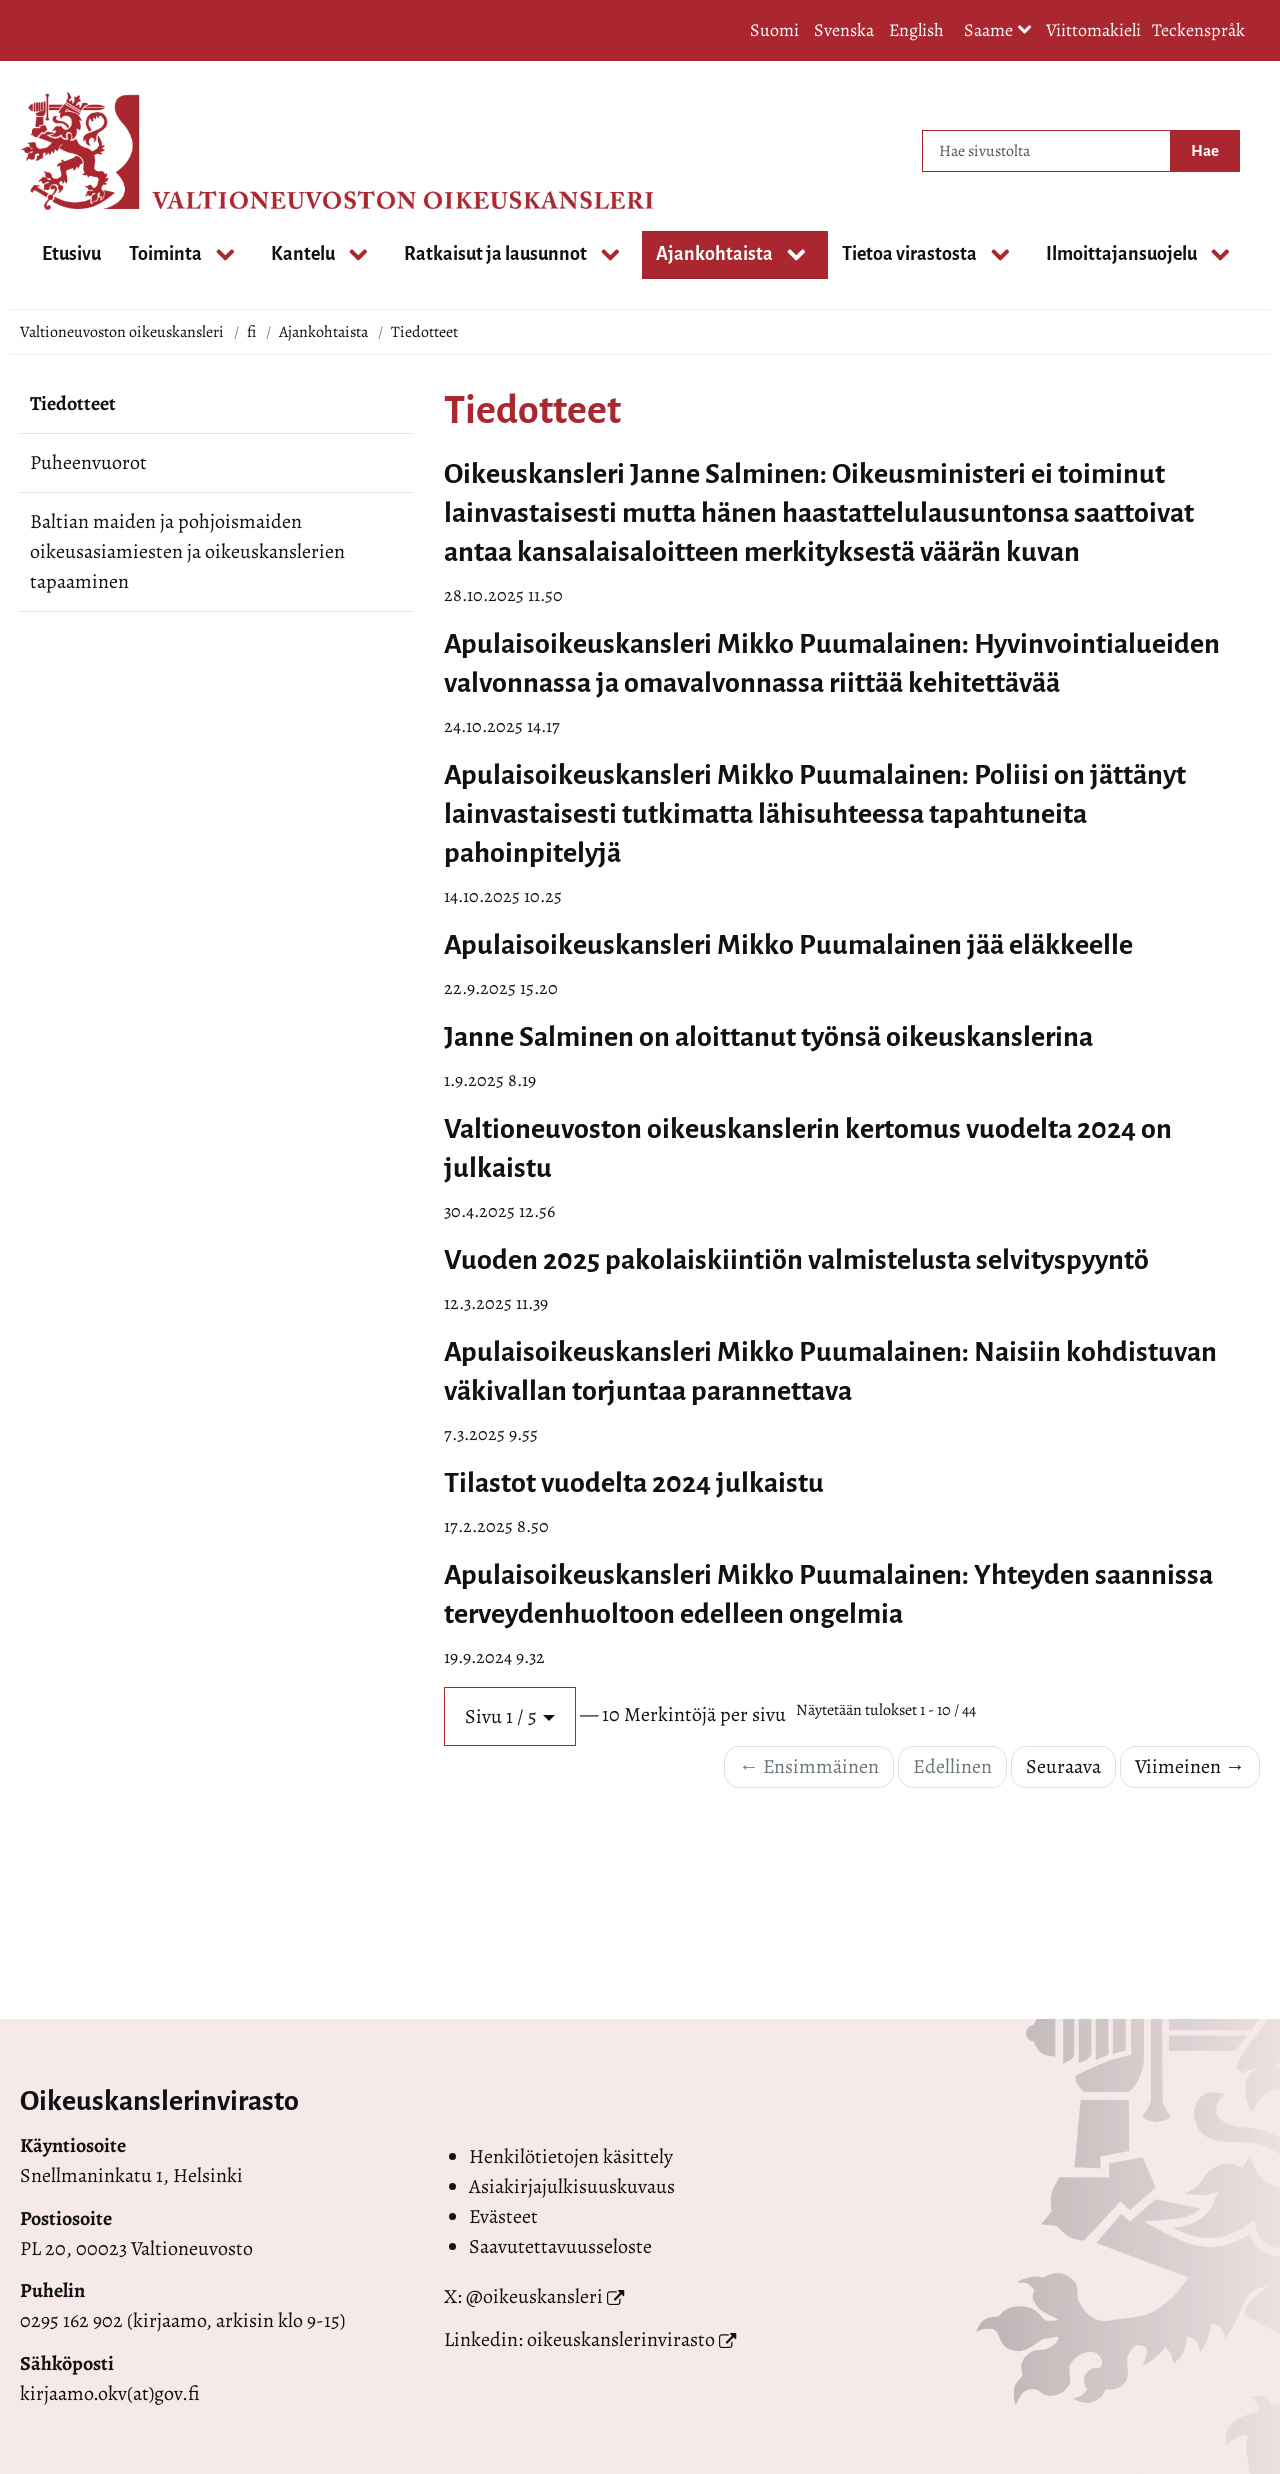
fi (251, 332)
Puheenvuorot (88, 462)
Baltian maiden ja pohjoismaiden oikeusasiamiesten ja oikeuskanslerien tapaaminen (187, 551)
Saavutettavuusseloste (560, 2246)
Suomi (774, 30)
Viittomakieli (1093, 30)
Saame (998, 31)
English (916, 30)
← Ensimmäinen (809, 1766)
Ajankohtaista (323, 332)
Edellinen (952, 1766)
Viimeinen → (1190, 1766)
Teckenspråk (1198, 30)
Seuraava (1063, 1766)
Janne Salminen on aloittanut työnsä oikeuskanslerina (768, 1037)
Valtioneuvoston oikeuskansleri (122, 332)
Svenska (844, 30)
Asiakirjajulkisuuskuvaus (572, 2186)
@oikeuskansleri (534, 2296)
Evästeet (503, 2216)
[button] (510, 1716)
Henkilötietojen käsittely (571, 2156)
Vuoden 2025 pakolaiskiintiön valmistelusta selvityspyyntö (796, 1260)
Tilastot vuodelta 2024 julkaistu (634, 1483)
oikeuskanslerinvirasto (621, 2339)
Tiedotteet (73, 403)
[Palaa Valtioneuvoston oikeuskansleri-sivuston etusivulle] (100, 151)
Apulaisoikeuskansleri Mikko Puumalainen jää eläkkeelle (788, 945)
